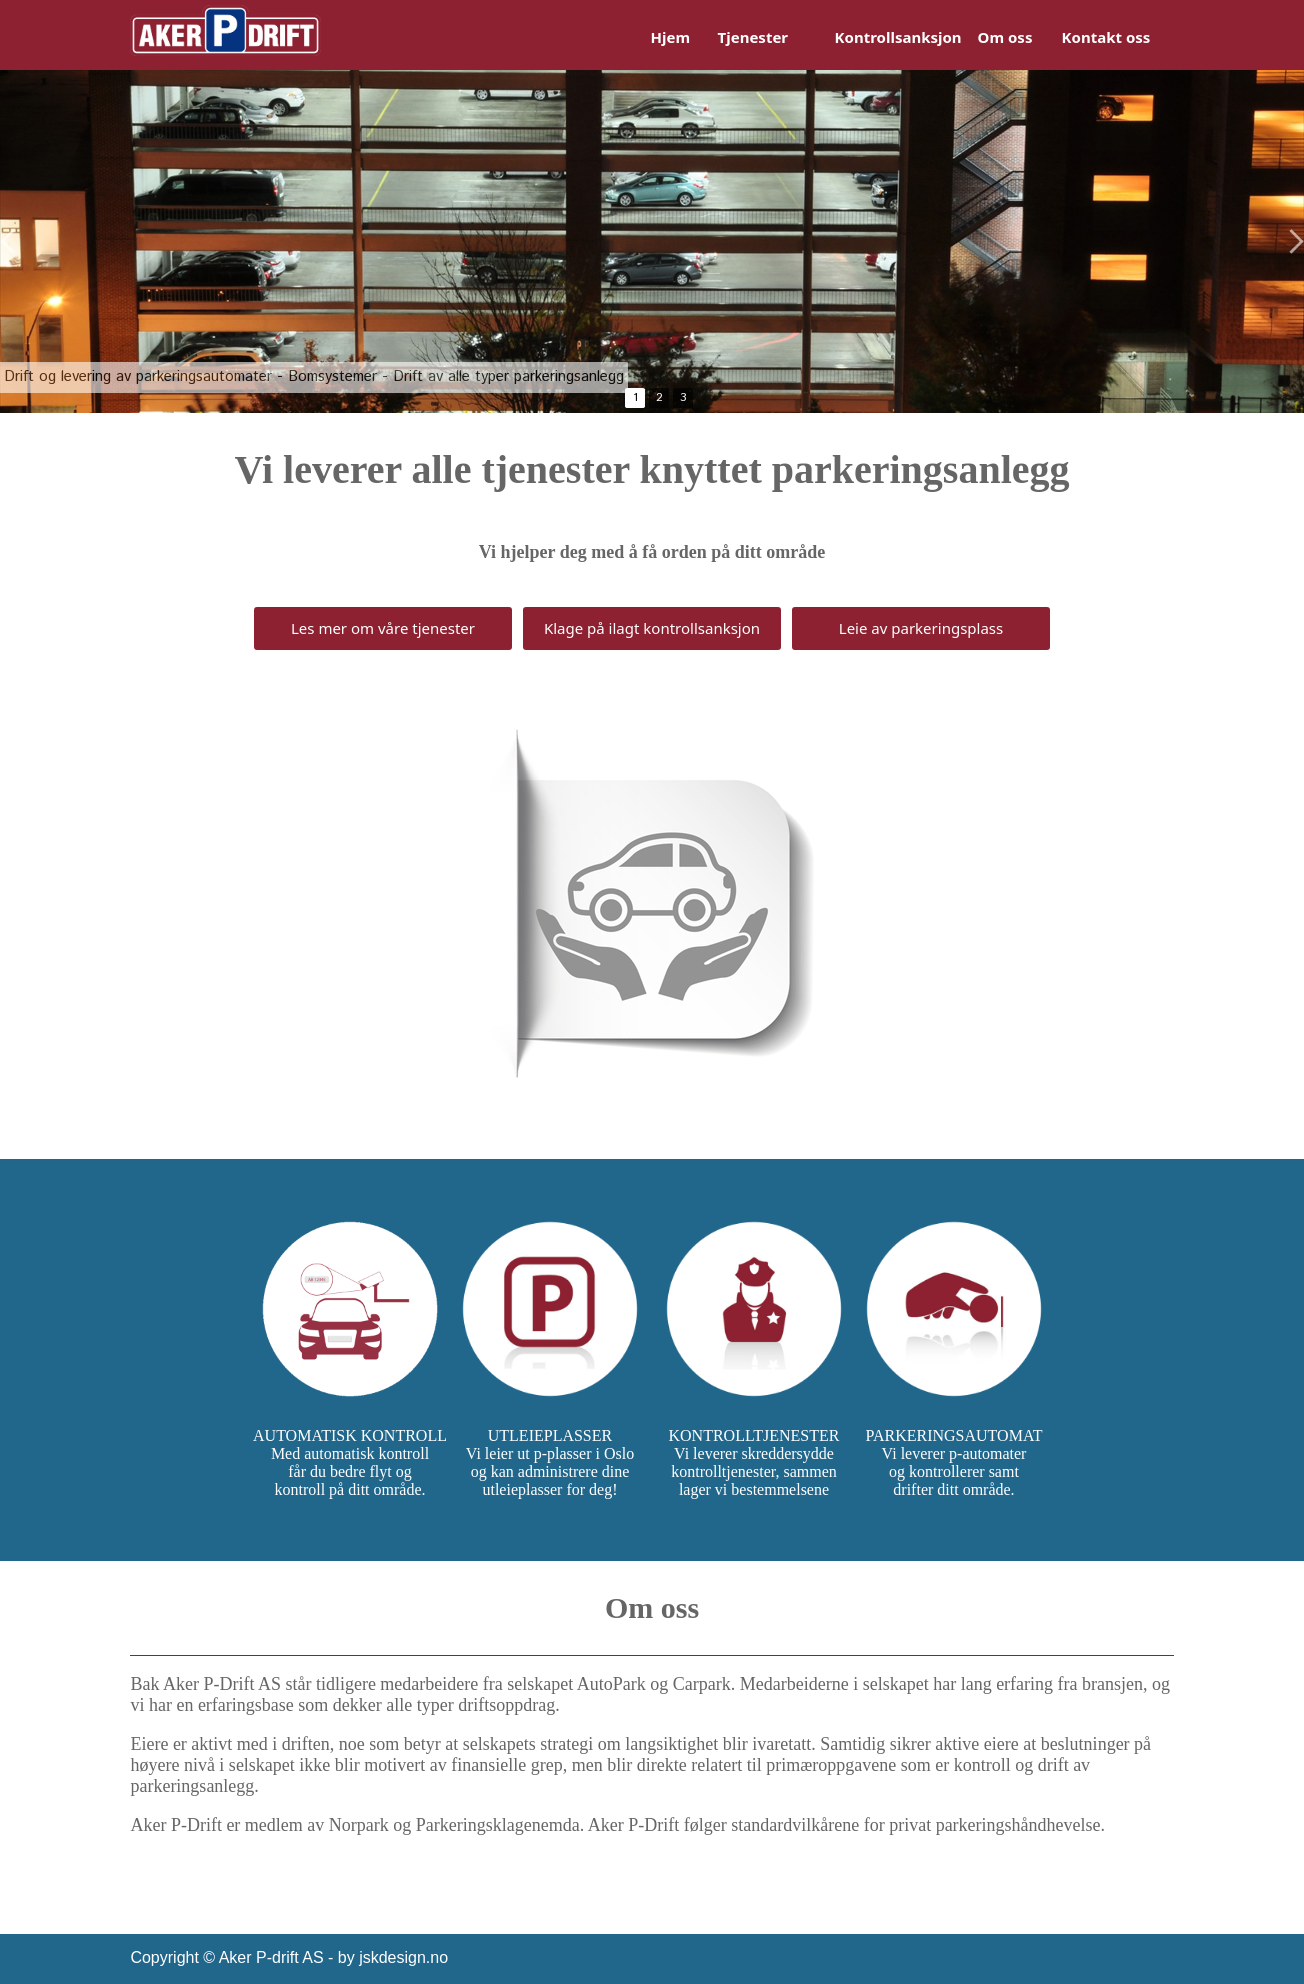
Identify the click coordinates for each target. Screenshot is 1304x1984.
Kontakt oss (1106, 37)
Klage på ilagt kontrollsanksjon (652, 628)
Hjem (671, 37)
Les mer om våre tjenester (383, 628)
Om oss (1005, 37)
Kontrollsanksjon (898, 37)
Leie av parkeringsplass (921, 628)
